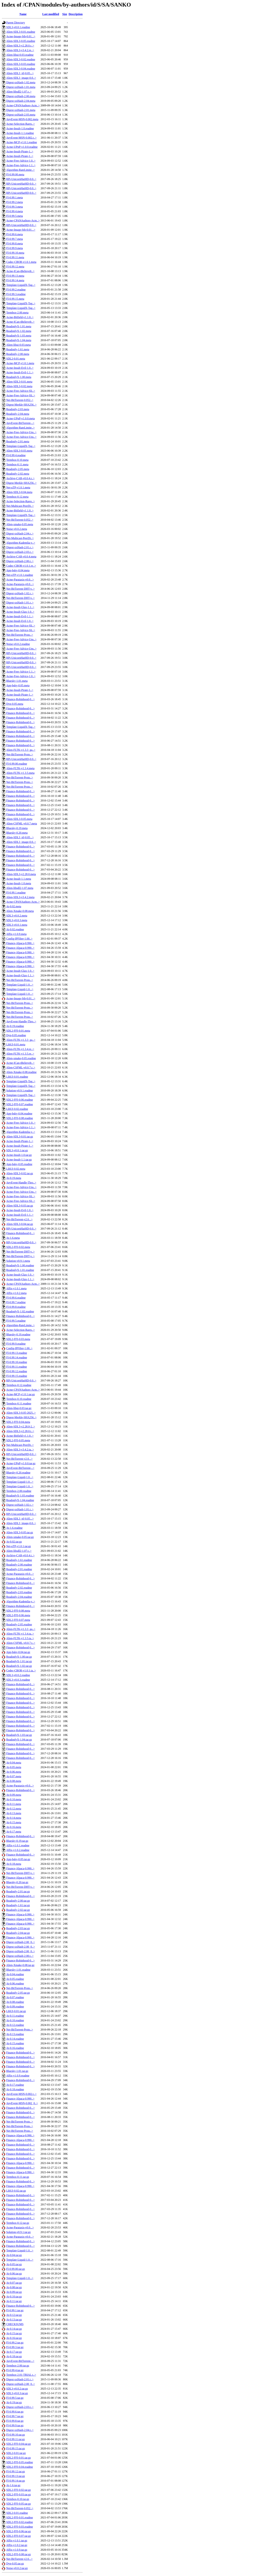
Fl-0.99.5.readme (16, 1320)
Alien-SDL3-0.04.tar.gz (19, 1224)
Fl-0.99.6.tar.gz (15, 2411)
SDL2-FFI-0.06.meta (18, 1615)
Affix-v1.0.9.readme (17, 2075)
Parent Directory (15, 22)
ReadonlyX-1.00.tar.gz (19, 1656)
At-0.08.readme (15, 2001)
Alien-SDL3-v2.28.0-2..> (20, 1426)
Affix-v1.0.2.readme (17, 1850)
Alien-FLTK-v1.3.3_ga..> (20, 749)
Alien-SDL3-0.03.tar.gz (19, 1205)
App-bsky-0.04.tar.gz (18, 1652)
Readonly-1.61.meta (17, 349)
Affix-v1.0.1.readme (17, 1845)
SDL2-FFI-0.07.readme (19, 1104)
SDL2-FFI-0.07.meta (18, 1619)
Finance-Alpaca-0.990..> (20, 943)
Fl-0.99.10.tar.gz (15, 2434)
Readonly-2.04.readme (19, 1596)
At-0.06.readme (15, 1983)
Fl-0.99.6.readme (16, 1297)
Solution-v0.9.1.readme (19, 1090)
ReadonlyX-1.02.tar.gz (19, 1665)
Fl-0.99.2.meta (14, 202)
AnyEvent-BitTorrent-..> (20, 423)
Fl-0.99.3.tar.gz (15, 2347)
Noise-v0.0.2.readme (18, 644)
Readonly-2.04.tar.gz (18, 1932)
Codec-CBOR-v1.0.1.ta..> (21, 1670)
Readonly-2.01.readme (19, 1569)
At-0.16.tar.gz (14, 2337)
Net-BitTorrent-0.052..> (19, 400)
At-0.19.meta (13, 1177)
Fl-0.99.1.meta (14, 197)
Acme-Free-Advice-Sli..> (20, 390)
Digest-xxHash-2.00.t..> (20, 1955)
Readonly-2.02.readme (19, 1587)
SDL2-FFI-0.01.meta (18, 1030)
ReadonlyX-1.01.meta (18, 326)
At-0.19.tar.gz (14, 2402)
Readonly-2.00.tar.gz (18, 1900)
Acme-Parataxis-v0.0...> (20, 579)
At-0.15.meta (13, 1822)
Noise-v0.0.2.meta (16, 528)
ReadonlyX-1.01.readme (20, 1270)
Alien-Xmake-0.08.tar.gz (20, 1965)
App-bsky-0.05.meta (18, 685)
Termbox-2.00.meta (17, 312)
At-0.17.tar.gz (14, 2351)
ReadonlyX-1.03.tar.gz (19, 1734)
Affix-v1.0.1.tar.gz (16, 2540)
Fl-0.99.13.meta (15, 275)
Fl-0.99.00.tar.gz (15, 2268)
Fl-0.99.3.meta (14, 206)
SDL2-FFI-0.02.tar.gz (18, 2489)
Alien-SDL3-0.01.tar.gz (19, 1136)
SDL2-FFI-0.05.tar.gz (18, 2503)
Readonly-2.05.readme (19, 1624)
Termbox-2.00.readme (18, 1490)
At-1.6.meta (13, 1237)
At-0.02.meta (13, 906)
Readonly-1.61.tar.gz (18, 1905)
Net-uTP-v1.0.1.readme (19, 574)
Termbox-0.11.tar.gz (17, 2176)
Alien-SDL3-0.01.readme (20, 31)
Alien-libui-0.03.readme (20, 54)
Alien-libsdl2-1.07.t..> (19, 1550)
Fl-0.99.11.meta (15, 257)
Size (64, 14)
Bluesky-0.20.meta (17, 832)
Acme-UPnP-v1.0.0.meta (20, 418)
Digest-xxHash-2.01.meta (20, 110)
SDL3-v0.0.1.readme (18, 27)
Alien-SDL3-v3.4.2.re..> (20, 50)
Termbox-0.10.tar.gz (17, 2499)
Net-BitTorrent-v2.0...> (19, 1219)
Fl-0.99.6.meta (14, 234)
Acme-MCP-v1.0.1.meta (20, 363)
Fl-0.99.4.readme (16, 455)
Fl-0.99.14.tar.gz (15, 2480)
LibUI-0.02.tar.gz (16, 2190)
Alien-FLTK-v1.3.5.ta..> (20, 1638)
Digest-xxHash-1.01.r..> (20, 602)
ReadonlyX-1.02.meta (18, 330)
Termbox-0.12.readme (18, 1385)
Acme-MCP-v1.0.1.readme (21, 142)
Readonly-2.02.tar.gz (18, 1909)
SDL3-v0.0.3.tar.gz (17, 2393)
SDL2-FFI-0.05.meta (18, 1440)
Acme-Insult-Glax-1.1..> (20, 607)
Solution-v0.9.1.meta (18, 1260)
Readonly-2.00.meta (17, 354)
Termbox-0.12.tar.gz (17, 2222)
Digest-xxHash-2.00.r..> (20, 561)
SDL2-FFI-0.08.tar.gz (18, 2554)
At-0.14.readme (15, 2038)
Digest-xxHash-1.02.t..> (20, 1504)
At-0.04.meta (13, 1762)
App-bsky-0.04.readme (19, 1113)
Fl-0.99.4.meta (14, 211)
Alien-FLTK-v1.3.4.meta (20, 768)
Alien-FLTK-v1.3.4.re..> (20, 1049)
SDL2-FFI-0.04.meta (18, 1421)
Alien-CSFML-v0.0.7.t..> (20, 1642)
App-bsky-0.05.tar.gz (18, 1859)
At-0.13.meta (13, 1813)
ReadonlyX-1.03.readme (20, 1495)
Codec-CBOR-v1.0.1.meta (21, 261)
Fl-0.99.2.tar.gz (15, 2342)
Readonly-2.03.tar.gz (18, 1928)
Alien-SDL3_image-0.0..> (21, 77)
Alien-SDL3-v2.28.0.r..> (20, 45)
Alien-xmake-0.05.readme (21, 1058)
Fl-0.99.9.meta (14, 248)
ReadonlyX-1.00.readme (20, 1265)
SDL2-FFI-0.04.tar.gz (18, 2443)
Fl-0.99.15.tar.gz (15, 2448)
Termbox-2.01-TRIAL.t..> (21, 2374)
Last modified (50, 14)
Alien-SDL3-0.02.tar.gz (19, 1173)
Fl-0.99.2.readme (16, 289)
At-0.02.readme (15, 929)
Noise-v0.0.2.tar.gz (17, 2568)
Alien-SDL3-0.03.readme (20, 64)
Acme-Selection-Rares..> (20, 123)
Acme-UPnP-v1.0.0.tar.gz (20, 1463)
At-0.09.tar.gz (14, 2291)
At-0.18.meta (13, 1863)
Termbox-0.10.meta (17, 459)
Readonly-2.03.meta (17, 409)
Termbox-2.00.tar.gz (17, 2365)
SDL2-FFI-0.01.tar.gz (18, 2457)
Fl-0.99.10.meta (15, 252)
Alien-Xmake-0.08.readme (21, 1072)
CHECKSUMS (15, 2324)
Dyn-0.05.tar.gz (15, 2563)
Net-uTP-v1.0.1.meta (18, 487)
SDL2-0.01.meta (15, 358)
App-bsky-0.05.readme (19, 1164)
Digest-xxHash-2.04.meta (20, 100)
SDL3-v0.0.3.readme (18, 1679)
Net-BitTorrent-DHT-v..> (20, 588)
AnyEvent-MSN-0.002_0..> (22, 2103)
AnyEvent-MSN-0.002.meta (22, 119)
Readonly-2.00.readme (19, 1564)
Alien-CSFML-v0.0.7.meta (21, 823)
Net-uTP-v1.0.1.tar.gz (18, 1546)
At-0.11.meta (13, 1804)
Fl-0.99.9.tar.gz (15, 2425)
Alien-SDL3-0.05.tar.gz (19, 1532)
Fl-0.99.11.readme (16, 1366)
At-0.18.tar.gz (14, 2356)
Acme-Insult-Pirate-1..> (19, 151)
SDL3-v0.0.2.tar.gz (17, 2388)
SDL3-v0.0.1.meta (16, 924)
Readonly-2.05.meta (17, 469)
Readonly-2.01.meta (17, 441)
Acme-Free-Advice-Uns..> (21, 432)
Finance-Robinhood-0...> (20, 699)
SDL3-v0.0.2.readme (18, 1675)
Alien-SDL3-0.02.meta (19, 386)
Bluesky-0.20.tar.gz (17, 1882)
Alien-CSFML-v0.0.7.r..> (20, 1067)
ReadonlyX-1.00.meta (18, 377)
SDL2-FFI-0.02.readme (19, 2522)
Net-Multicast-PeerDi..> (20, 505)
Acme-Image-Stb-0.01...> (20, 36)
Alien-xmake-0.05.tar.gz (20, 1537)
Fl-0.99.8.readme (16, 1306)
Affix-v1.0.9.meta (16, 934)
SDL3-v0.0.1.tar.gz (17, 1150)
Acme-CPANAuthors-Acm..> (23, 105)
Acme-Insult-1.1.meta (18, 878)
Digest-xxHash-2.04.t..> (20, 2430)
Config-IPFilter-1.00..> (19, 938)
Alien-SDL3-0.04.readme (20, 68)
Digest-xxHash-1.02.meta (20, 82)
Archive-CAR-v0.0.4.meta (21, 556)
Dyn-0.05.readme (16, 1035)
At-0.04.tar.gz (14, 2255)
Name (23, 14)
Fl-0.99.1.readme (16, 892)
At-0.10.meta (13, 1799)
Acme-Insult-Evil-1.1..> (19, 372)
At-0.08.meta (13, 1780)
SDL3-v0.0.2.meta (16, 915)
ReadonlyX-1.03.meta (18, 335)
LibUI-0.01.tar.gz (16, 2011)
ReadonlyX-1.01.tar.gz (19, 1661)
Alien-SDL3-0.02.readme (20, 59)
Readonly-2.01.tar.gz (18, 1891)
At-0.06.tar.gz (14, 2273)
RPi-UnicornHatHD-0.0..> (21, 179)
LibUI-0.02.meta (15, 1168)
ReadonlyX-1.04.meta (18, 340)
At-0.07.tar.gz (14, 2282)
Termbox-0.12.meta (17, 496)
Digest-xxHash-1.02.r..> (20, 593)
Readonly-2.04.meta (17, 413)
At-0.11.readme (15, 2015)
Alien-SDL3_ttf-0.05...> (20, 73)
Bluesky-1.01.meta (17, 680)
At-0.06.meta (13, 1771)
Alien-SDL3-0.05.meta (19, 818)
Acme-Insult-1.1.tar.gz (19, 1159)
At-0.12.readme (15, 2024)
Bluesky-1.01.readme (18, 1969)
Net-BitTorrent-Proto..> (19, 634)
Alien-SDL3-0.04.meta (19, 492)
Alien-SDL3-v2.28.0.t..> (20, 1431)
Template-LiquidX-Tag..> (20, 284)
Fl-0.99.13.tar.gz (15, 2476)
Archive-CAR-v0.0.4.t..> (20, 1555)
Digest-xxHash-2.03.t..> (20, 2407)
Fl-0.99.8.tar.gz (15, 2420)
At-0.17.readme (15, 2084)
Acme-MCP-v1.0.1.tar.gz (20, 1394)
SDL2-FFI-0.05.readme (19, 2462)
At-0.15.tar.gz (14, 2333)
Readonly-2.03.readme (19, 1592)
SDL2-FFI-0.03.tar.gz (18, 2494)
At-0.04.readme (15, 1974)
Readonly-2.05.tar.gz (18, 1992)
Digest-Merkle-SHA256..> (21, 404)
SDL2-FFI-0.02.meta (18, 1247)
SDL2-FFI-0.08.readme (19, 1118)
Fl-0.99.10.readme (16, 1362)
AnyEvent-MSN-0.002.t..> (21, 2094)
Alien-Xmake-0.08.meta (20, 910)
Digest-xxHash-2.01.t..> (20, 2379)
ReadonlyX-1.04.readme (20, 1500)
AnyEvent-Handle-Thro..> (21, 1021)
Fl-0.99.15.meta (15, 298)
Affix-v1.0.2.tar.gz (16, 2545)
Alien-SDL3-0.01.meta (19, 381)
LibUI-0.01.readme (17, 1076)
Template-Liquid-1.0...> (19, 984)
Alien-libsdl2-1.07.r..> (19, 91)
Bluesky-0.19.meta (17, 828)
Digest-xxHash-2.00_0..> (20, 1942)
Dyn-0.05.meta (14, 703)
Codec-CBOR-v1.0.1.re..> (21, 565)
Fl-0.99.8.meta (14, 243)
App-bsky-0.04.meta (18, 570)
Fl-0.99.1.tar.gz (15, 2310)
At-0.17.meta (13, 1831)
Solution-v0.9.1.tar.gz (18, 2232)
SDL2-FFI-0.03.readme (19, 2526)
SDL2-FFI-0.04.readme (19, 2466)
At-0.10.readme (15, 2020)
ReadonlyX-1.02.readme (20, 1311)
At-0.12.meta (13, 1808)
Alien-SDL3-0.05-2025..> (21, 1412)
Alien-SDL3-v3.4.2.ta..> (20, 1449)
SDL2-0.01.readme (17, 2512)
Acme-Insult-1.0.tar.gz (19, 1154)
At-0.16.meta (13, 1827)
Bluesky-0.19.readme (18, 1334)
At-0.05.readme (15, 1978)
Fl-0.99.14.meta (15, 280)
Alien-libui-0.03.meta (18, 344)
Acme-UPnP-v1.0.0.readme (22, 146)
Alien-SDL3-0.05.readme (20, 40)
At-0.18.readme (15, 2089)
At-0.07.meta (13, 1776)
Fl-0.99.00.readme (16, 763)
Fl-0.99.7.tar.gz (15, 2416)
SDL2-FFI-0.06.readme (19, 1099)
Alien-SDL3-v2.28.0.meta (21, 874)
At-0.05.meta (13, 1767)
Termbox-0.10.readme (18, 1398)
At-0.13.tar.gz (14, 2319)
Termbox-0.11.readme (18, 1403)
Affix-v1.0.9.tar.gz (16, 2549)
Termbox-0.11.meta (17, 464)
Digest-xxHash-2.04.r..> (20, 533)
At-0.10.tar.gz (14, 2296)
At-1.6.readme (14, 1527)
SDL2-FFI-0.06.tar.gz (18, 2531)
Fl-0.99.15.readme (16, 1375)
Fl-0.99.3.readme (16, 294)
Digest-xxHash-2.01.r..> (20, 547)
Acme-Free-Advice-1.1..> (21, 165)
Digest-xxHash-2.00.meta (20, 96)
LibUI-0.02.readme (17, 1108)
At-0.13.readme (15, 2034)
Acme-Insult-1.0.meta (18, 883)
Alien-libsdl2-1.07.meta (19, 887)
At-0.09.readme (15, 2006)
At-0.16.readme (15, 2047)
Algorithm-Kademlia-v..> (20, 542)
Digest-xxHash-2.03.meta (20, 114)
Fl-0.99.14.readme (16, 1357)
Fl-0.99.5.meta (14, 215)
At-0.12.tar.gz (14, 2314)
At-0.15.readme (15, 2043)
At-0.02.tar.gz (14, 1541)
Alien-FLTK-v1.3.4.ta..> (20, 1633)
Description (75, 14)
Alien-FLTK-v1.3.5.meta (20, 772)
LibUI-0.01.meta (15, 1044)
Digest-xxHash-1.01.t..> (20, 1509)
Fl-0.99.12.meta (15, 266)
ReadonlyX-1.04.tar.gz (19, 1739)
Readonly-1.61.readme (19, 1560)
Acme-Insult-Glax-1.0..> (20, 611)
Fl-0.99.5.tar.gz (15, 2397)
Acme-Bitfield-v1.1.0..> (20, 317)
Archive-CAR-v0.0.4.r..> (20, 478)
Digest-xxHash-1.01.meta (20, 87)
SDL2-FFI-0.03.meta (18, 1339)
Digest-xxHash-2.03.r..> (20, 551)
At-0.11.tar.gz (14, 2301)
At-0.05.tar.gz (14, 2264)
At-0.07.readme (15, 1997)
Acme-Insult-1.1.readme (20, 133)
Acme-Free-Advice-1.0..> (21, 160)
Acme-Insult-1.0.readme (20, 128)
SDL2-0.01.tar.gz (16, 2453)
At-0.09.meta (13, 1794)
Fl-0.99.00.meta (15, 174)
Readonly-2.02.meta (17, 473)
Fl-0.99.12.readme (16, 1371)
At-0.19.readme (15, 1026)
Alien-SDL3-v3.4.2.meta (20, 897)
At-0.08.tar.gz (14, 2287)
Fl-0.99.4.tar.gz (15, 2370)
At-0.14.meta (13, 1817)
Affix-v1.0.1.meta (16, 1288)
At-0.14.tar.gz (14, 2328)
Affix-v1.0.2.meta (16, 1293)
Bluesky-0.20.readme (18, 1472)
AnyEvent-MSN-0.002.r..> (21, 137)
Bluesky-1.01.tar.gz (17, 2070)
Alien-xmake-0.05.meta (19, 524)
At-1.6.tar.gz (13, 2485)
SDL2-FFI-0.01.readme (19, 2517)
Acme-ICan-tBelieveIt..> (20, 271)
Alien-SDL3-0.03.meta (19, 450)
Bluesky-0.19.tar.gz (17, 1840)
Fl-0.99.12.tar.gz (15, 2471)
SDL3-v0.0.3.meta (16, 920)
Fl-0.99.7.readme (16, 1302)
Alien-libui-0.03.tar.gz (19, 1408)
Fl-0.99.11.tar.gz (15, 2439)
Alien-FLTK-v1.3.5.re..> (20, 1053)
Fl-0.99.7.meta (14, 238)
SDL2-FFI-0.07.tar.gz (18, 2535)
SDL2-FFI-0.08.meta (18, 1610)
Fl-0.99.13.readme (16, 1352)
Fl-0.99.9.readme (16, 1343)
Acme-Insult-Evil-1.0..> (19, 367)
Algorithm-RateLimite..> (20, 169)
